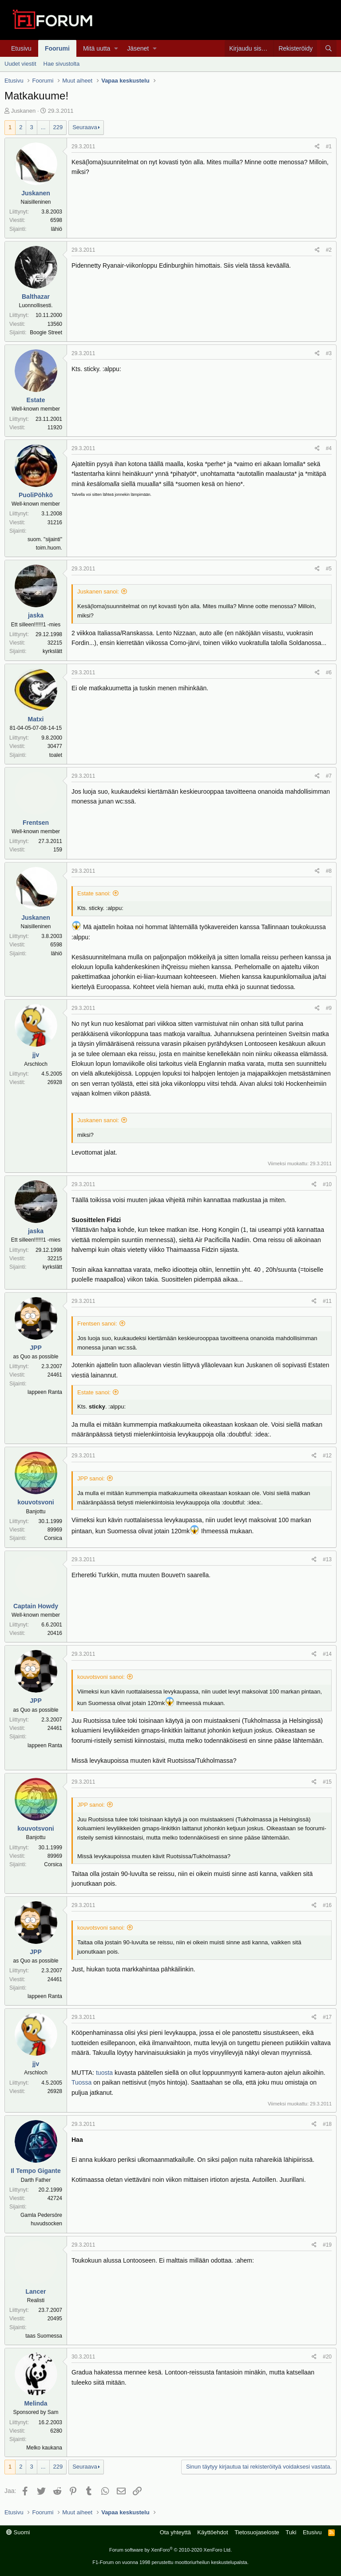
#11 (327, 1301)
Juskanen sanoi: (98, 591)
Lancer (36, 2291)
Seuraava (84, 127)
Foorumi (57, 48)
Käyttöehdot (212, 2532)
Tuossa (81, 2082)
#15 (327, 1782)
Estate (35, 400)
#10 (327, 1184)
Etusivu (21, 48)
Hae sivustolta (62, 63)
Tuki (290, 2532)
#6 (329, 672)
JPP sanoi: (91, 1478)
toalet (55, 755)
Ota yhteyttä (175, 2532)
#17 (327, 2017)
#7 (329, 776)
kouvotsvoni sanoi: (101, 1677)
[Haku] (328, 48)
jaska (36, 615)
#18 (327, 2124)
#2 (329, 250)
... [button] (43, 127)
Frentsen (36, 822)
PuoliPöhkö (36, 495)
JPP (35, 1347)
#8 (329, 871)
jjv (36, 1054)
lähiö (56, 229)
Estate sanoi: (94, 893)
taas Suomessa (43, 2336)
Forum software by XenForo (170, 2549)
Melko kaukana (44, 2448)
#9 (329, 1008)
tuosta (104, 2072)
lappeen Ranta (45, 1392)
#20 (327, 2357)
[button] (116, 48)
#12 (327, 1455)
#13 (327, 1559)
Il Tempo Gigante (36, 2170)
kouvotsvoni (35, 1502)
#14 (327, 1654)
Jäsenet (138, 48)
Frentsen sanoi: (97, 1323)
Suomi (18, 2532)
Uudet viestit (20, 63)
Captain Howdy (35, 1606)
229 (58, 127)
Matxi (36, 719)
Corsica (53, 1538)
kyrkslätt (52, 651)
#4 (329, 448)
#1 (329, 146)
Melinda (35, 2403)
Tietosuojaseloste (256, 2532)
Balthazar (36, 296)
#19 (327, 2245)
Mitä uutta (96, 48)
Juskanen (23, 110)
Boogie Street (46, 332)
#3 (329, 353)
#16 (327, 1905)
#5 (329, 569)
